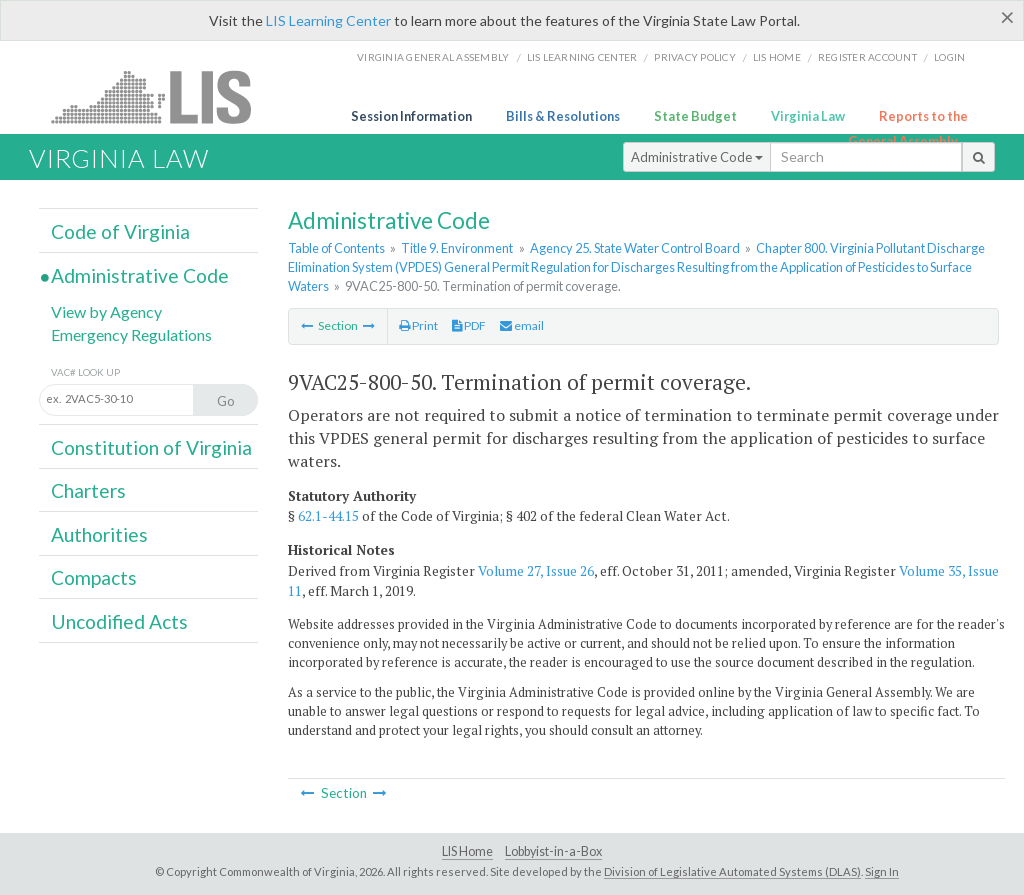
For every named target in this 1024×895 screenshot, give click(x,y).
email (522, 325)
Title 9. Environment (457, 248)
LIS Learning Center (328, 20)
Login (949, 57)
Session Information (411, 116)
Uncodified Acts (119, 621)
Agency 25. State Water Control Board (635, 248)
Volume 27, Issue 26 (536, 571)
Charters (88, 490)
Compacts (94, 577)
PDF (469, 325)
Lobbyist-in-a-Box (553, 851)
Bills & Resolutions (563, 116)
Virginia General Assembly (433, 57)
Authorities (99, 534)
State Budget (695, 116)
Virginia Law (808, 116)
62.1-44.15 (328, 516)
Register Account (867, 57)
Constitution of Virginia (151, 447)
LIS (162, 96)
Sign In (882, 871)
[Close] (1007, 17)
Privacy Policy (695, 57)
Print (418, 325)
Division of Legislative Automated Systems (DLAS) (732, 871)
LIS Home (467, 851)
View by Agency (106, 311)
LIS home (777, 57)
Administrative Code (697, 157)
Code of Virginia (120, 231)
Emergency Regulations (131, 334)
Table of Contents (336, 248)
